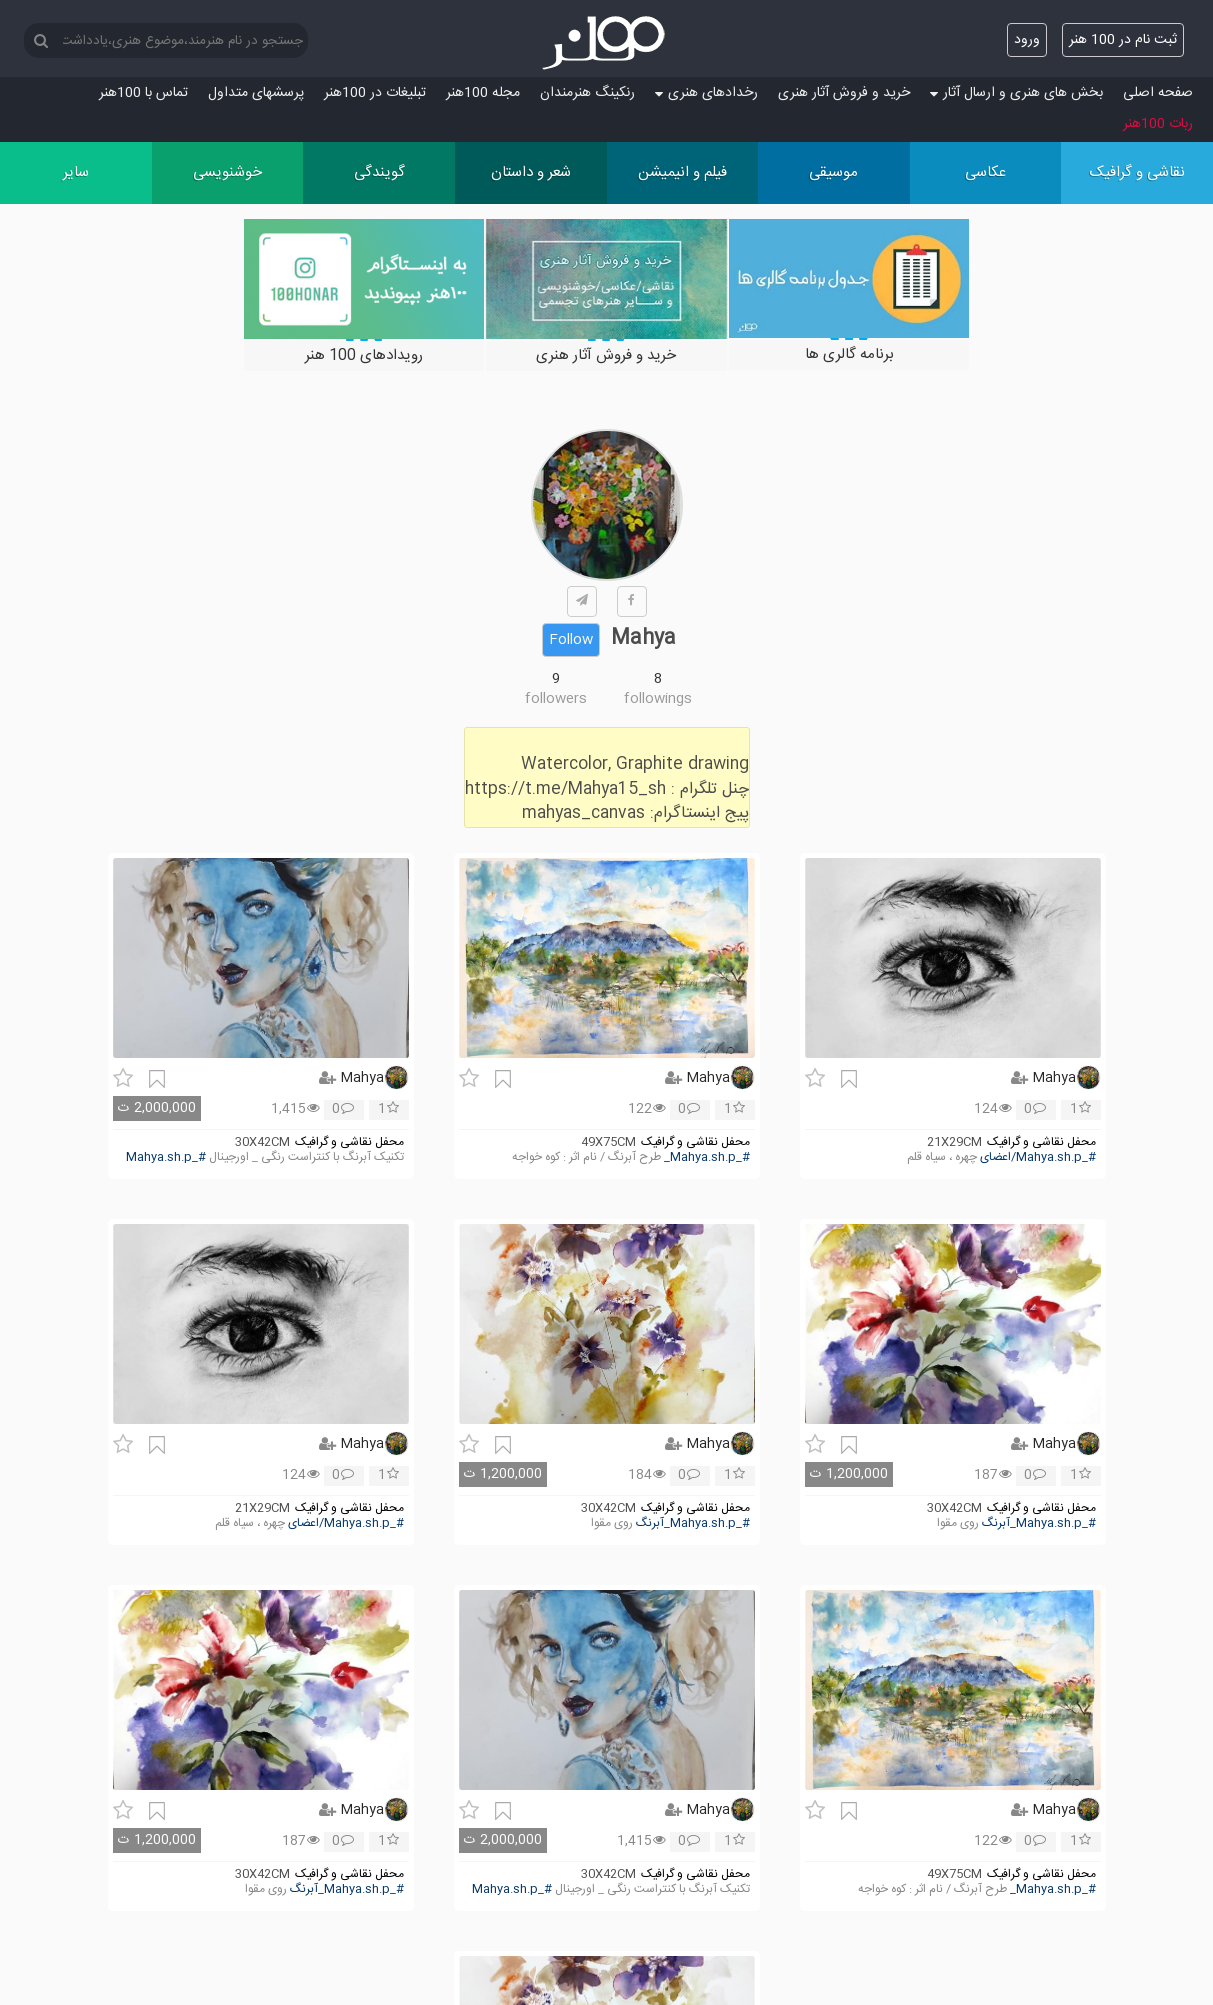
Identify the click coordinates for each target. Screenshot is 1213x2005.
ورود (1027, 40)
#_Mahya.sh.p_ (707, 1157)
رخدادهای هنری (706, 93)
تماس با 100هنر (143, 93)
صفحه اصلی (1158, 93)
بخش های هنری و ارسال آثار (1016, 93)
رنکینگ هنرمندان (587, 93)
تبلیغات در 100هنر (375, 93)
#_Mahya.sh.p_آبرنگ (1039, 1523)
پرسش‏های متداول (256, 93)
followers (556, 699)
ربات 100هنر (1158, 124)
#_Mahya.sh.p (166, 1157)
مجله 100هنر (483, 93)
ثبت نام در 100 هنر (1123, 40)
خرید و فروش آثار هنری (844, 93)
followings (658, 699)
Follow (571, 640)
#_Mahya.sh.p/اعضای (1038, 1157)
